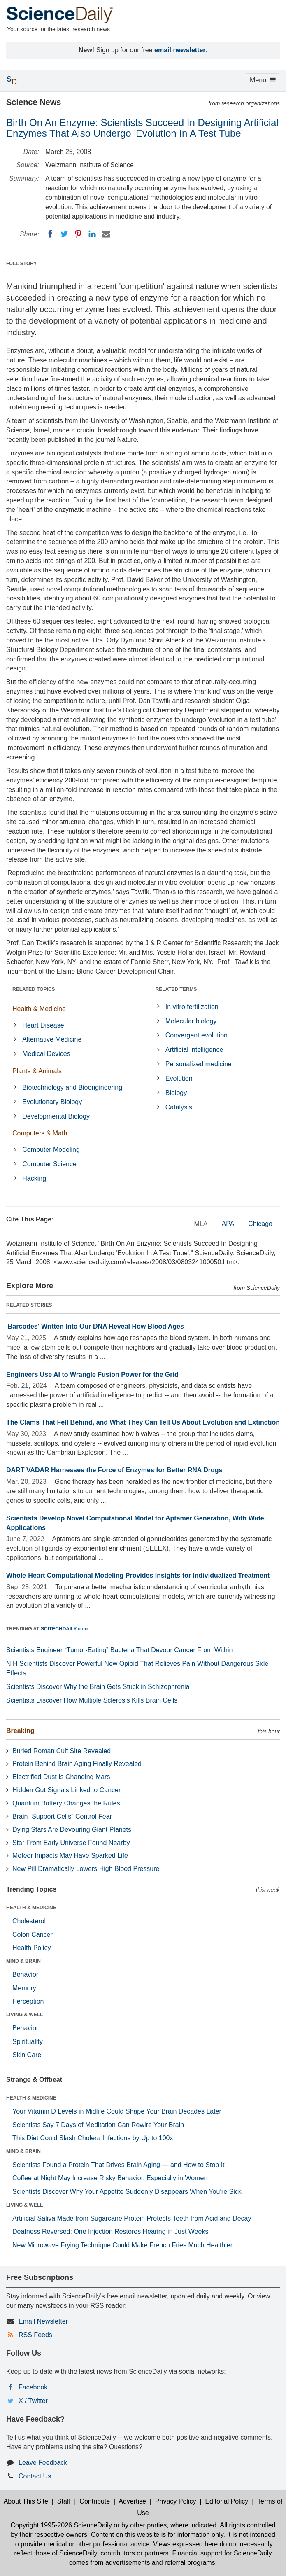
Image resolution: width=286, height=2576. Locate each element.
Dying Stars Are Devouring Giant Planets (71, 1829)
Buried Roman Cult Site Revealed (61, 1750)
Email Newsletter (43, 2321)
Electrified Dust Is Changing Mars (61, 1776)
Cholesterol (29, 1920)
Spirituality (27, 2041)
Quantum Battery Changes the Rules (66, 1803)
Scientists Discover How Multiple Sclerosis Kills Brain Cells (91, 1700)
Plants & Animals (37, 1070)
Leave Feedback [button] (43, 2462)
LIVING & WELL (24, 2015)
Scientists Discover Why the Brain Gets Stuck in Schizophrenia (98, 1686)
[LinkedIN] (92, 234)
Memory (24, 1988)
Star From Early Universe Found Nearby (71, 1842)
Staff (64, 2501)
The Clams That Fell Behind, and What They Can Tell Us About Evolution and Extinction (143, 1422)
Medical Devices (46, 1053)
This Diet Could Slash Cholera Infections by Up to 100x (92, 2138)
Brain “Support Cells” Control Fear (62, 1816)
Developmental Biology (56, 1116)
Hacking (34, 1178)
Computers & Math (39, 1133)
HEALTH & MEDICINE (31, 1907)
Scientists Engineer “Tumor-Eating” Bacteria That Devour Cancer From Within (119, 1649)
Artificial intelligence (194, 1049)
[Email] (106, 234)
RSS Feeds (35, 2334)
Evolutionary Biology (52, 1101)
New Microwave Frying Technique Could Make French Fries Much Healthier (122, 2245)
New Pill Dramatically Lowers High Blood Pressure (85, 1868)
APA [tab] (227, 1223)
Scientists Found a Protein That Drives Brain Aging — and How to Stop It (118, 2164)
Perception (28, 2001)
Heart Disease (43, 1025)
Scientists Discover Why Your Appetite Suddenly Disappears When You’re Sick (127, 2191)
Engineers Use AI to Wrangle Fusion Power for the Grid (92, 1374)
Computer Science (49, 1164)
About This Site (26, 2501)
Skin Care (26, 2054)
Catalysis (178, 1107)
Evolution (179, 1078)
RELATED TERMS (176, 989)
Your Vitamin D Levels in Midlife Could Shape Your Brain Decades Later (116, 2111)
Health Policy (31, 1947)
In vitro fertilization (192, 1006)
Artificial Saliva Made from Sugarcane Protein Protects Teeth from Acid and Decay (131, 2218)
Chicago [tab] (260, 1223)
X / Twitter (33, 2400)
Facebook (33, 2387)
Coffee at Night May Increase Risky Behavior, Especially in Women (109, 2177)
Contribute (94, 2501)
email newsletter (180, 50)
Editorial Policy (226, 2501)
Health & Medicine (39, 1008)
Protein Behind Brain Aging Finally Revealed (77, 1763)
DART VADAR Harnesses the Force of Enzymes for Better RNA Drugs (114, 1470)
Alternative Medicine (51, 1039)
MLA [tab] (201, 1223)
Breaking (20, 1730)
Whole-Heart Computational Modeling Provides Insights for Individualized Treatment (138, 1575)
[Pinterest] (78, 234)
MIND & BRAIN (23, 1961)
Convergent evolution (196, 1035)
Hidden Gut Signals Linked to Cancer (66, 1790)
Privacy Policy (175, 2501)
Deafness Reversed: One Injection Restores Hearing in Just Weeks (110, 2231)
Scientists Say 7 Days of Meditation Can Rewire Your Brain (98, 2124)
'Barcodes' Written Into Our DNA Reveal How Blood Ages (95, 1326)
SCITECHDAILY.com (64, 1629)
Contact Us (35, 2476)
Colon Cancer (32, 1934)
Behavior (25, 1974)
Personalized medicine (198, 1063)
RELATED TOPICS (33, 989)
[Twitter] (64, 234)
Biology (176, 1092)
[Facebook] (50, 234)
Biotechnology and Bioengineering (72, 1087)
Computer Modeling (51, 1149)
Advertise (132, 2501)
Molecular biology (191, 1021)
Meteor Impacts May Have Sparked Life (70, 1855)
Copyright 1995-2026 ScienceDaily (61, 2525)
